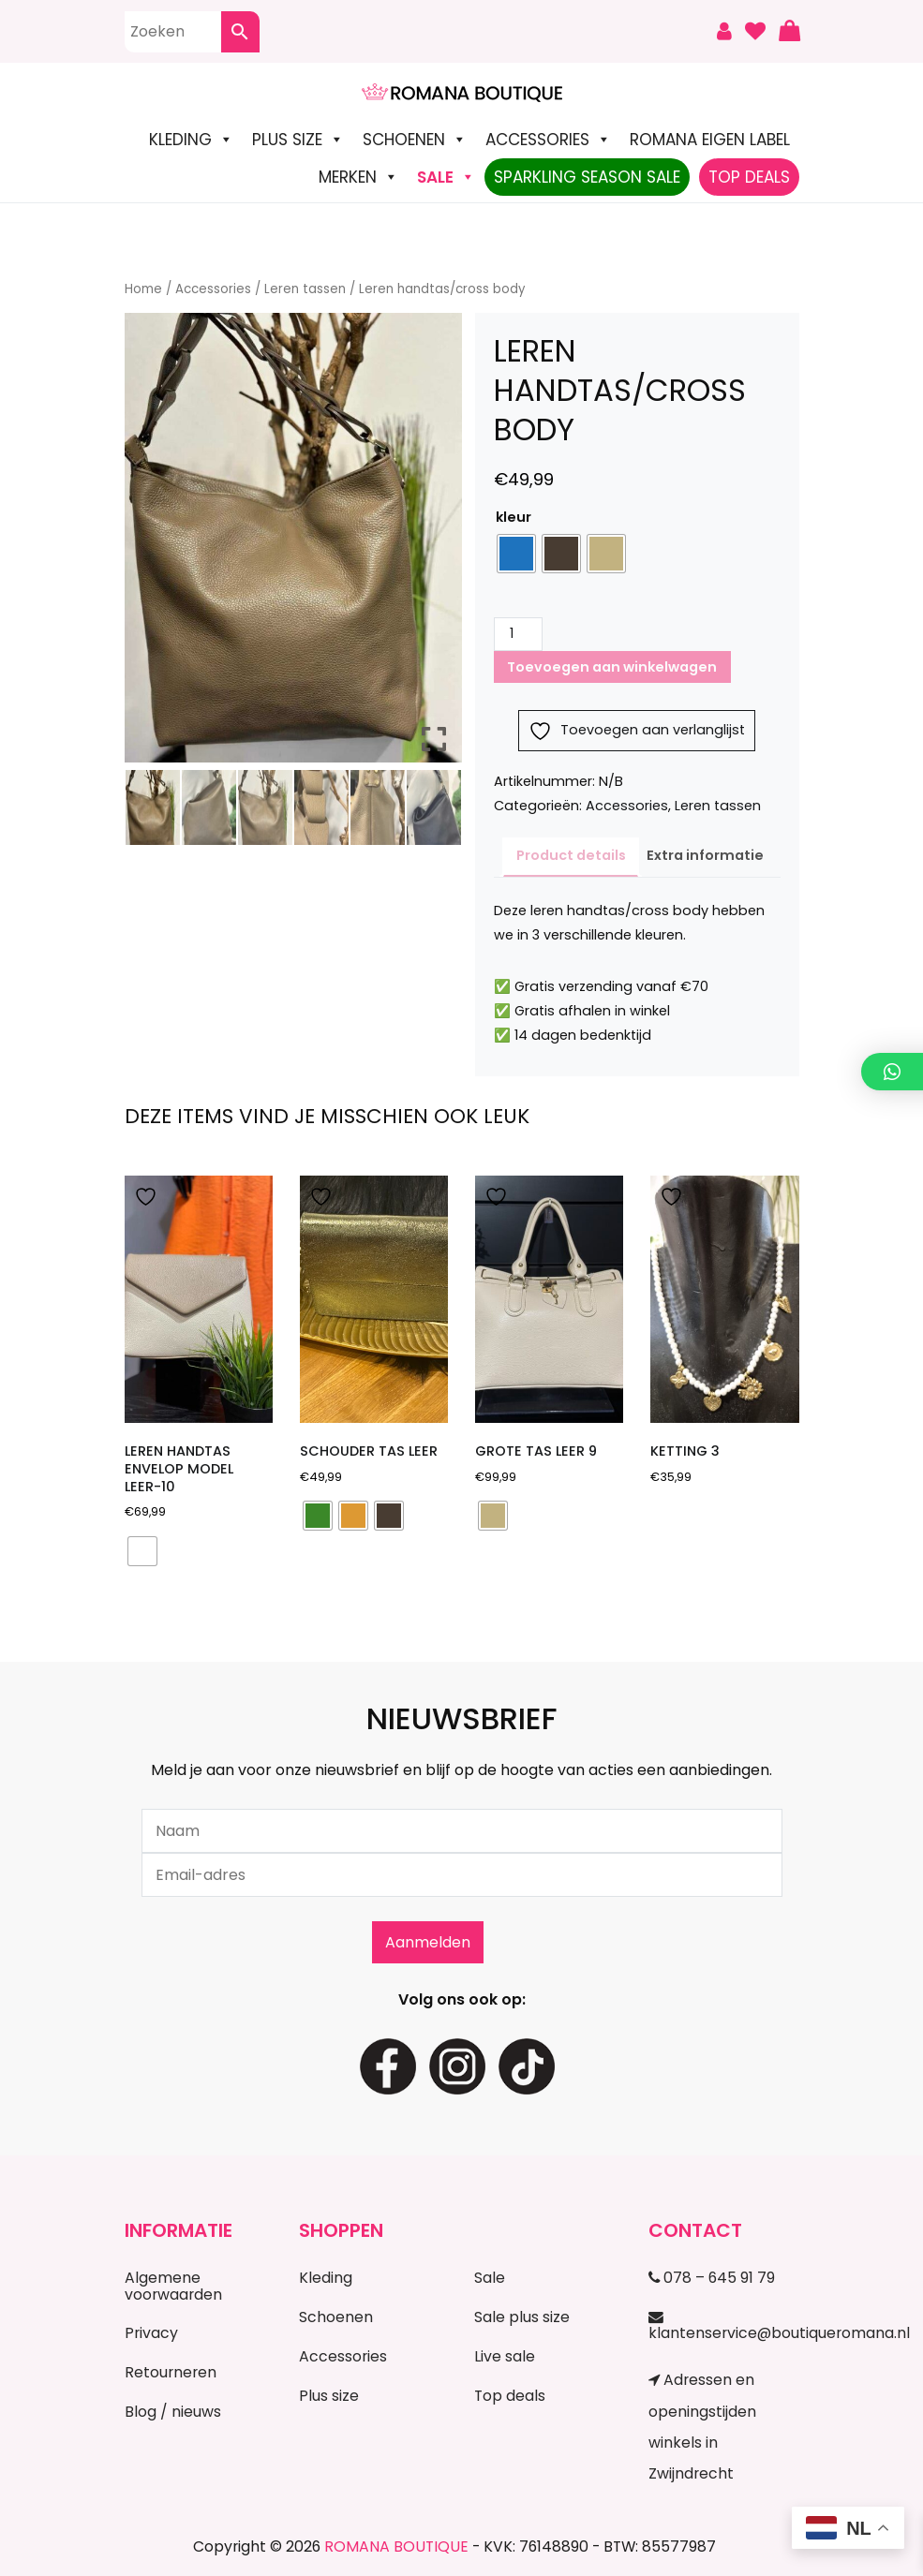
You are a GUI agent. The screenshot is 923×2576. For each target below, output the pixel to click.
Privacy (151, 2333)
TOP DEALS (749, 177)
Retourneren (170, 2372)
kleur (513, 517)
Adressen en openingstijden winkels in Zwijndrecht (702, 2426)
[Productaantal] (518, 634)
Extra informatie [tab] (705, 855)
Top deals (509, 2395)
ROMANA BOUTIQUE (396, 2546)
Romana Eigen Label (710, 139)
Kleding (191, 139)
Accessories (548, 139)
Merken (358, 177)
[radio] (516, 553)
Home (143, 289)
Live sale (504, 2356)
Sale (489, 2277)
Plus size (298, 139)
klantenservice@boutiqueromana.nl (723, 2327)
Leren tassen (305, 289)
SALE (446, 177)
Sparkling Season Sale (587, 177)
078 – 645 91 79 (711, 2277)
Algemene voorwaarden (173, 2285)
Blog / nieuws (173, 2411)
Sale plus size (522, 2317)
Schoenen (415, 139)
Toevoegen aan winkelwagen (612, 667)
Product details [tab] (571, 855)
